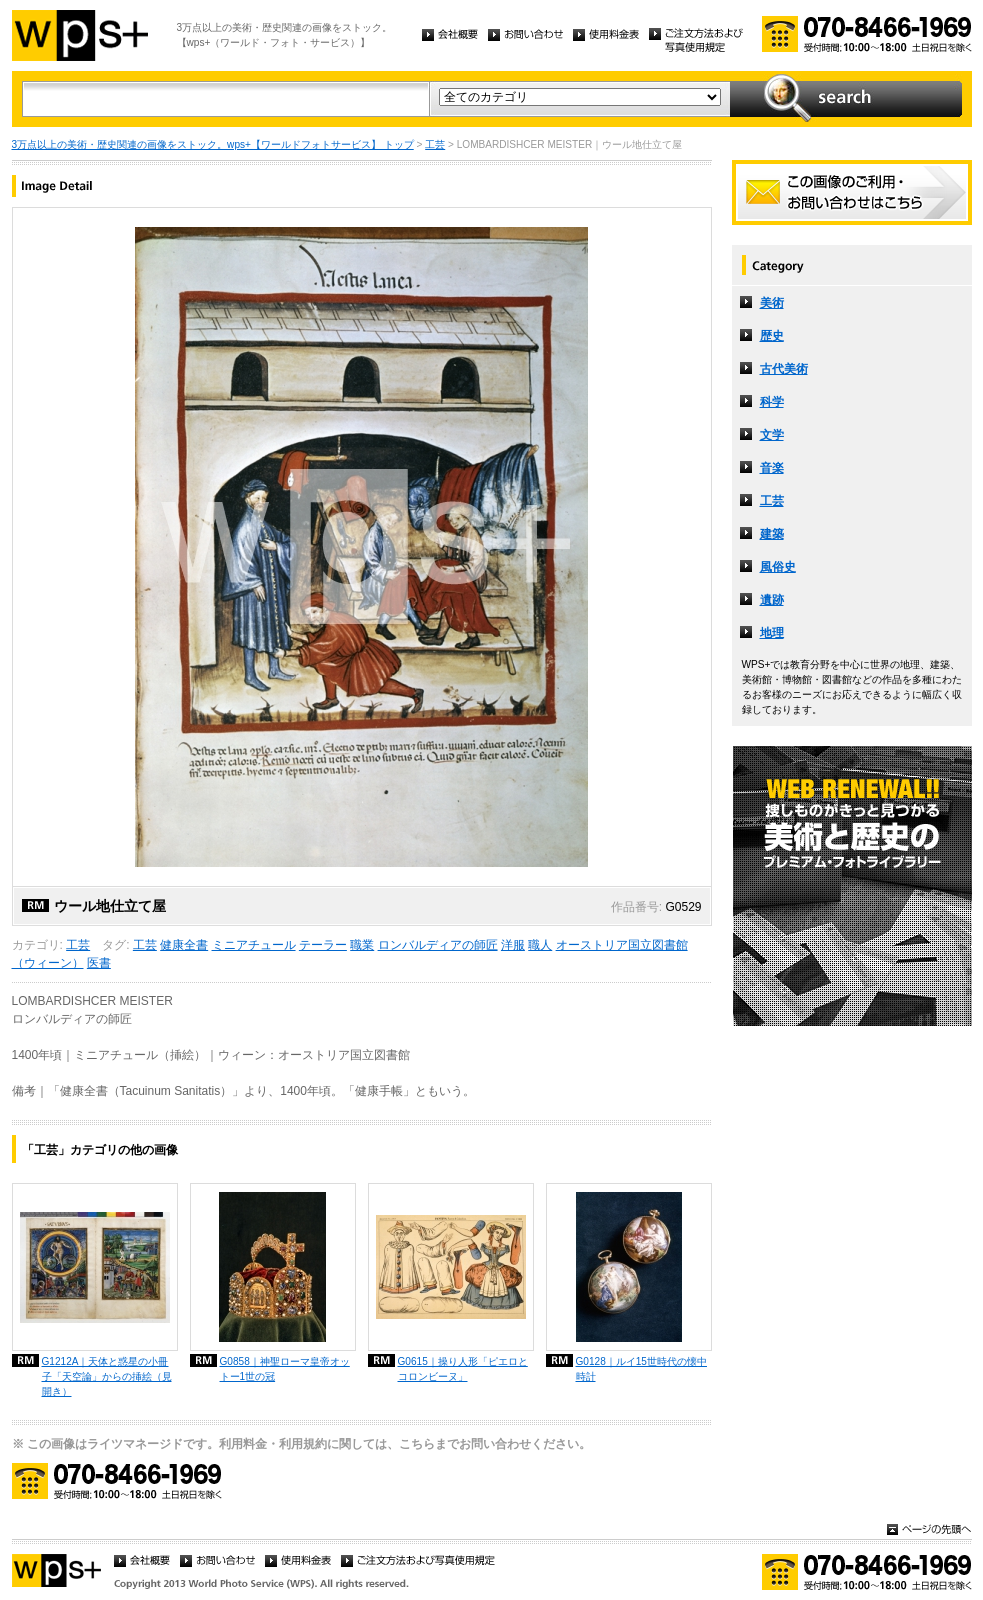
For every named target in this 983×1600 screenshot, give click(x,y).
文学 (772, 435)
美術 (772, 303)
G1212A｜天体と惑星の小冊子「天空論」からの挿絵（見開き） (107, 1376)
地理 (772, 633)
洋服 (513, 945)
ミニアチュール (254, 945)
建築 (772, 534)
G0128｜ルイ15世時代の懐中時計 (641, 1369)
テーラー (323, 945)
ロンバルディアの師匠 (438, 945)
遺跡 (772, 600)
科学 (772, 402)
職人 (540, 945)
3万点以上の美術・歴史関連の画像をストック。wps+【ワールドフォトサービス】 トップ (213, 144)
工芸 (435, 144)
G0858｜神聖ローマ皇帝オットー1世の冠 (285, 1369)
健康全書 (184, 945)
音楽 (772, 468)
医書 (99, 963)
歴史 (772, 336)
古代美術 (784, 369)
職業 (362, 945)
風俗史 (778, 567)
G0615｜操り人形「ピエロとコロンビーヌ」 (463, 1369)
